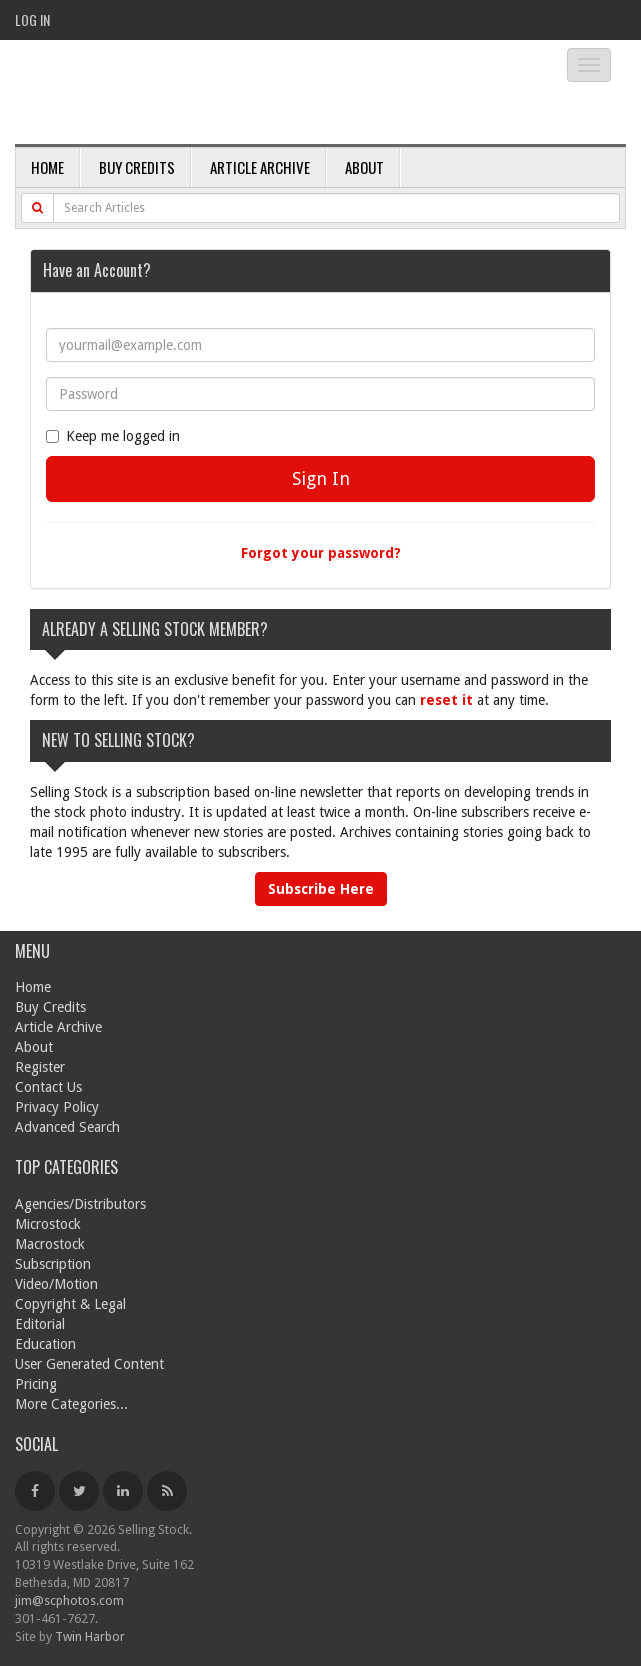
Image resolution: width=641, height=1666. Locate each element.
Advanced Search (67, 1127)
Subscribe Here (321, 889)
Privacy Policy (57, 1107)
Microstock (48, 1224)
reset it (446, 700)
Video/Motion (56, 1284)
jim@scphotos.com (69, 1600)
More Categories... (71, 1404)
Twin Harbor (90, 1636)
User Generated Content (89, 1364)
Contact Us (48, 1087)
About (364, 167)
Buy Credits (137, 167)
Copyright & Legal (70, 1304)
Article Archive (260, 167)
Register (40, 1067)
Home (47, 167)
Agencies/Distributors (80, 1204)
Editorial (40, 1324)
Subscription (53, 1264)
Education (45, 1344)
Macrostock (50, 1244)
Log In (32, 19)
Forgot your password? (321, 553)
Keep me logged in (113, 436)
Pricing (36, 1384)
